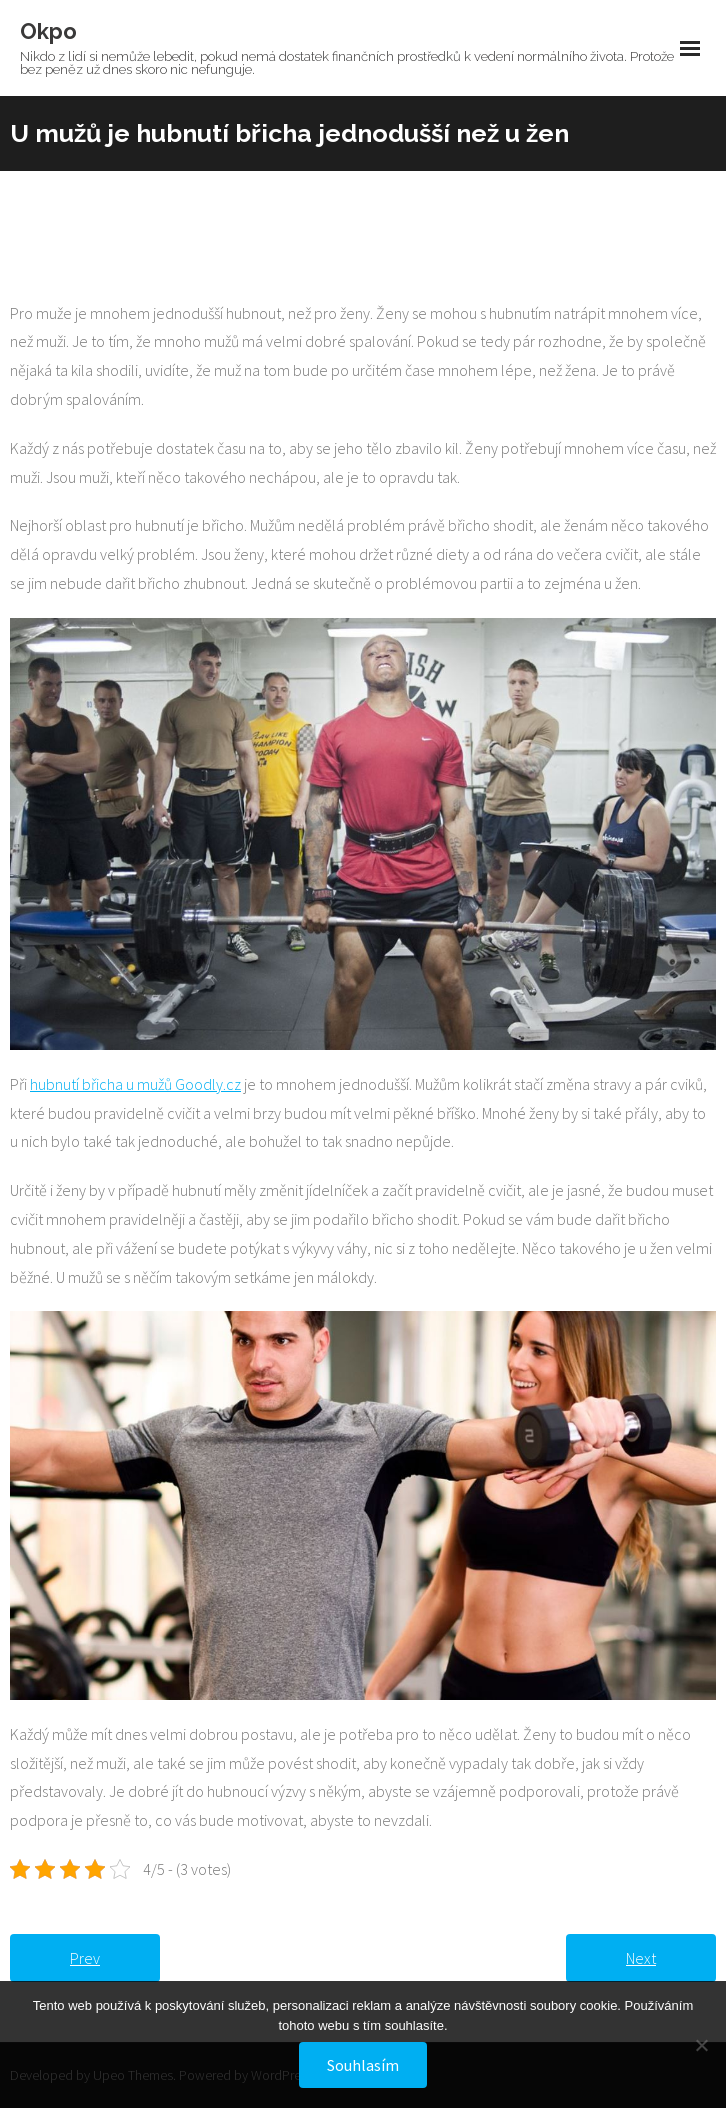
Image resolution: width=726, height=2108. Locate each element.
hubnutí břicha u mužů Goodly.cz (135, 1084)
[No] (701, 2045)
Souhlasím (363, 2065)
